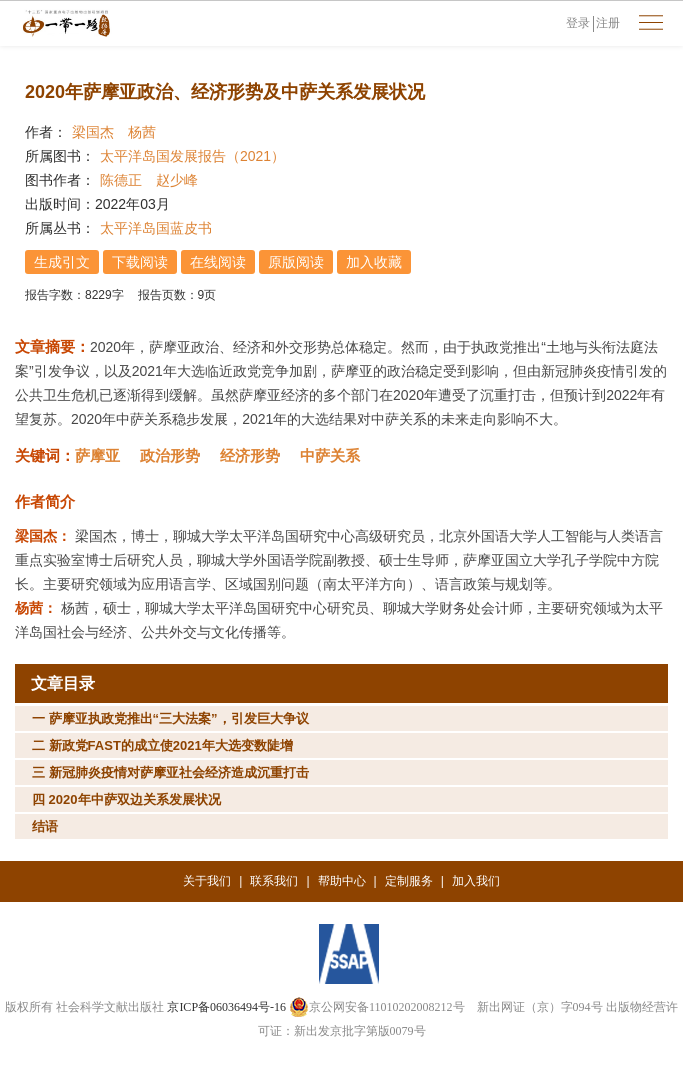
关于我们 (207, 881)
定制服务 (409, 881)
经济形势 (250, 455)
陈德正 (121, 180)
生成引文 (62, 262)
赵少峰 (177, 180)
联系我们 (274, 881)
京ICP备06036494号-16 (226, 1007)
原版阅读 (296, 262)
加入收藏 (374, 262)
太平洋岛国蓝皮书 (156, 228)
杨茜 (142, 132)
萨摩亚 (97, 455)
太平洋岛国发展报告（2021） (192, 156)
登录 (578, 23)
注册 (608, 23)
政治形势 (170, 455)
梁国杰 (93, 132)
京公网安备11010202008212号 (377, 1007)
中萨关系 (330, 455)
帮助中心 (342, 881)
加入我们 (476, 881)
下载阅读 (140, 262)
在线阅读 (218, 262)
